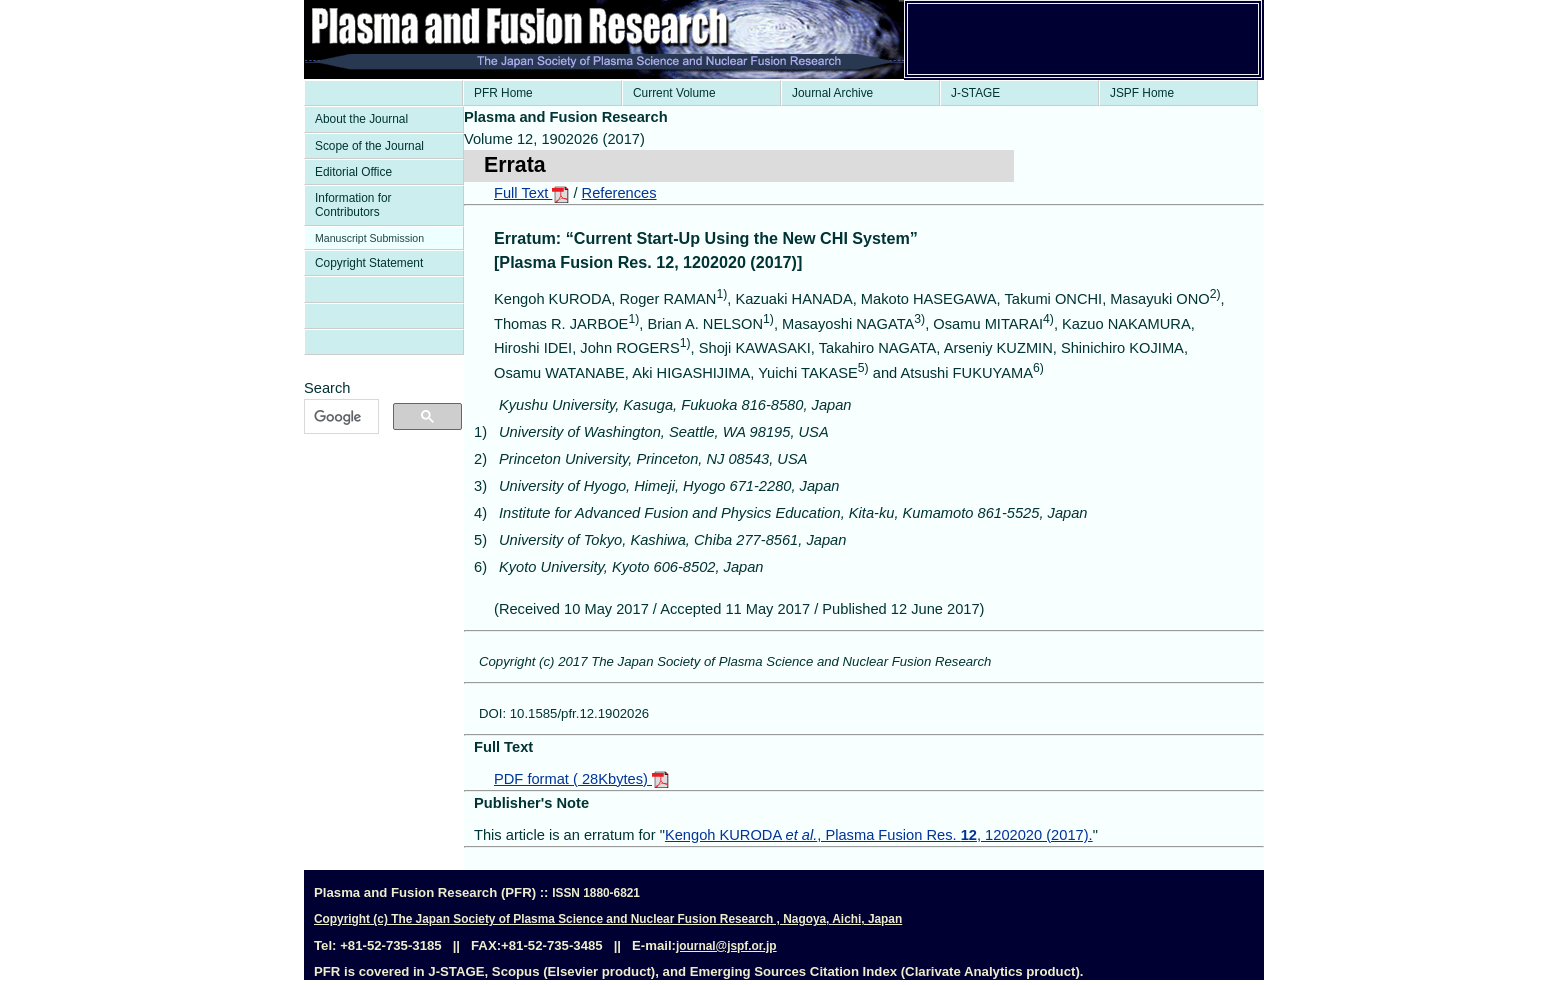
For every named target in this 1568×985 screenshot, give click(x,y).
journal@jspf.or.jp (726, 946)
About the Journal (361, 119)
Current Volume (674, 93)
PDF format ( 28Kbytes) (581, 779)
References (619, 193)
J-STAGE (975, 93)
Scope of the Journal (369, 146)
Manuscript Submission (369, 238)
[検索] (339, 417)
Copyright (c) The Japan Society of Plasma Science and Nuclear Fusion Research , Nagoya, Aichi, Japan (608, 919)
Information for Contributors (353, 205)
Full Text (531, 193)
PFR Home (503, 93)
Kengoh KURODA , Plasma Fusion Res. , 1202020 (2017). (879, 835)
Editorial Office (353, 172)
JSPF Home (1142, 93)
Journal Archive (832, 93)
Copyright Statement (369, 263)
